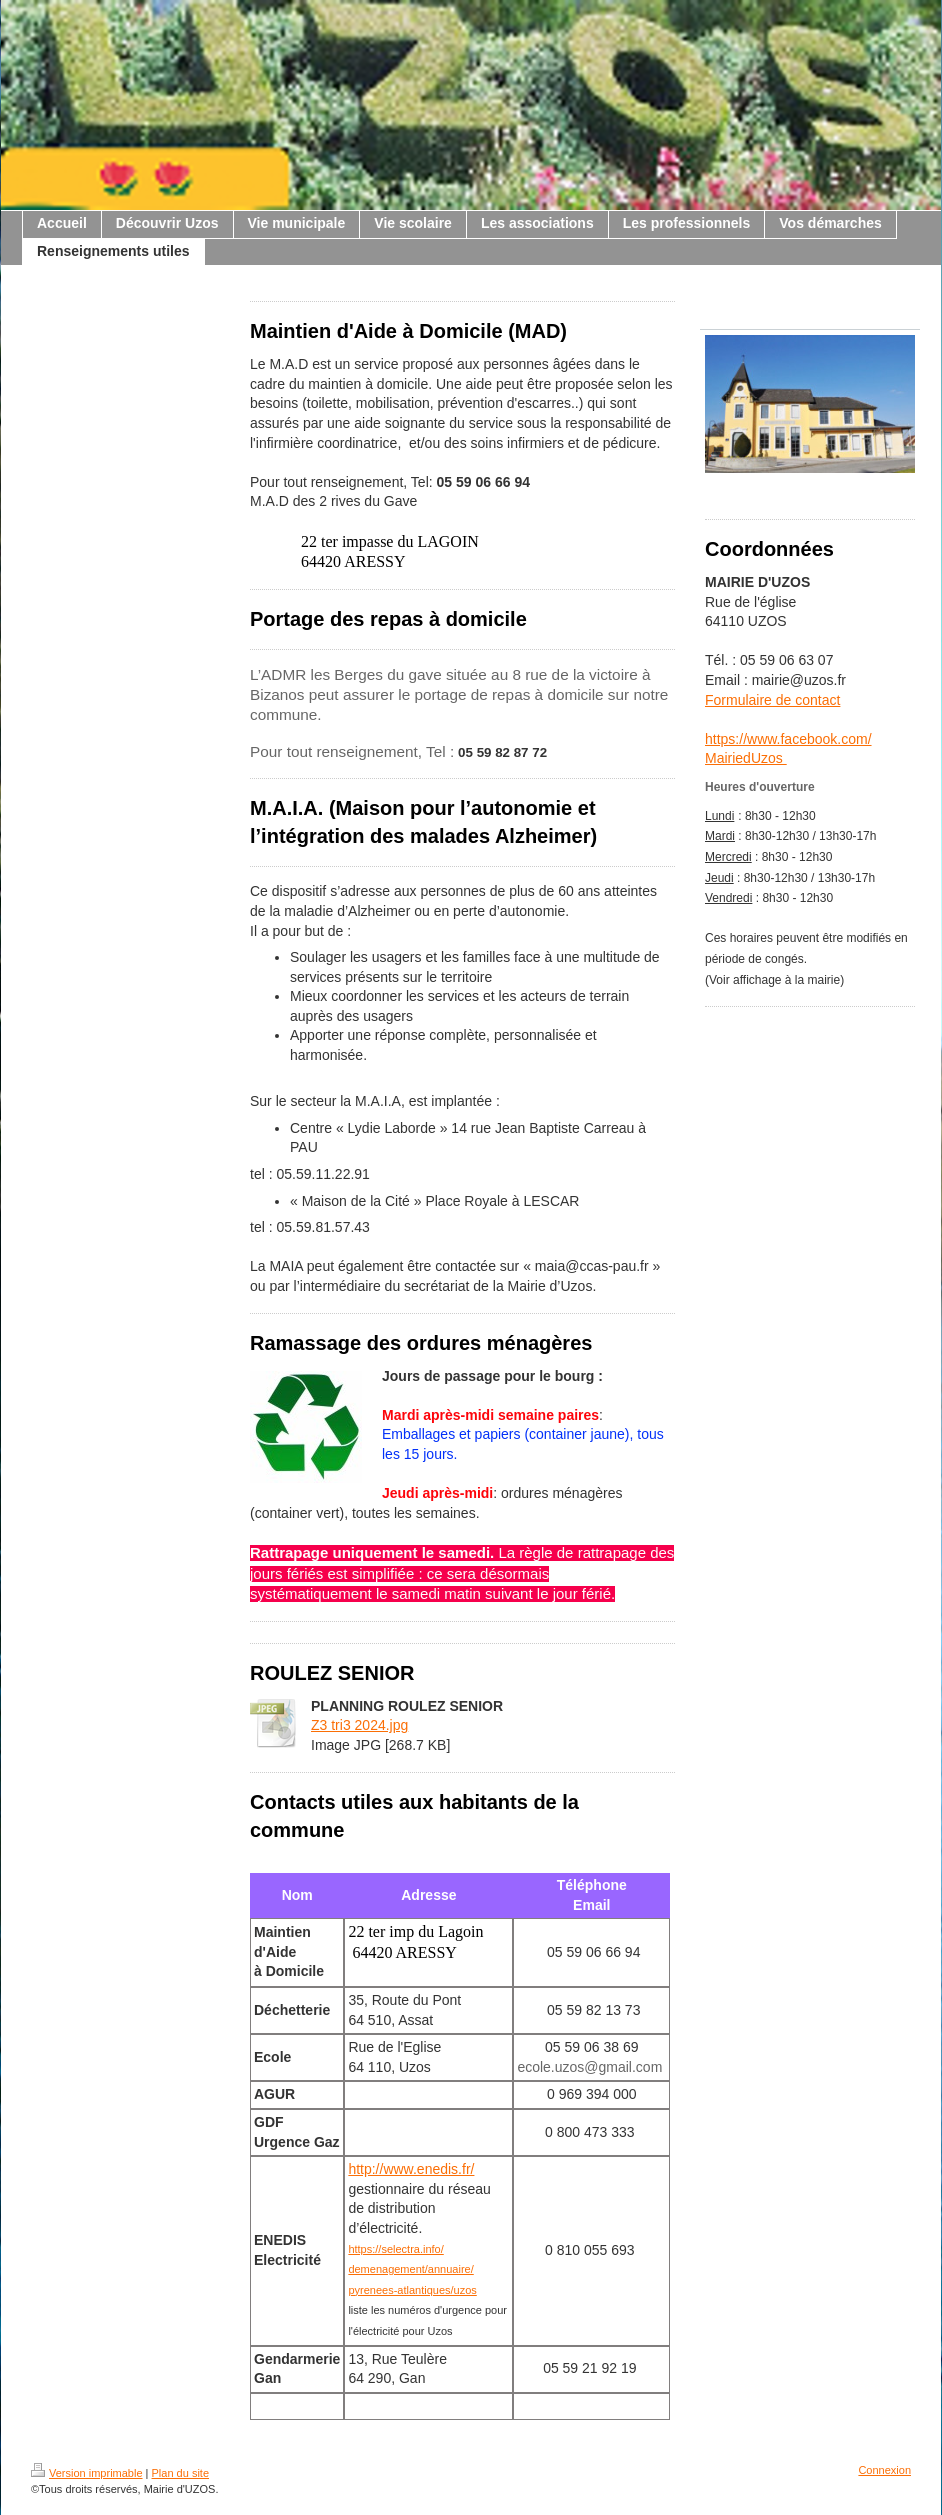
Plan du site (180, 2473)
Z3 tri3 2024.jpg (359, 1725)
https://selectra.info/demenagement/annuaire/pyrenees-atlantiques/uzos (412, 2269)
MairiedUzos (746, 758)
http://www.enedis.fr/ (411, 2169)
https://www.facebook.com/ (788, 739)
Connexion (884, 2470)
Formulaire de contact (772, 700)
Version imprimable (87, 2473)
